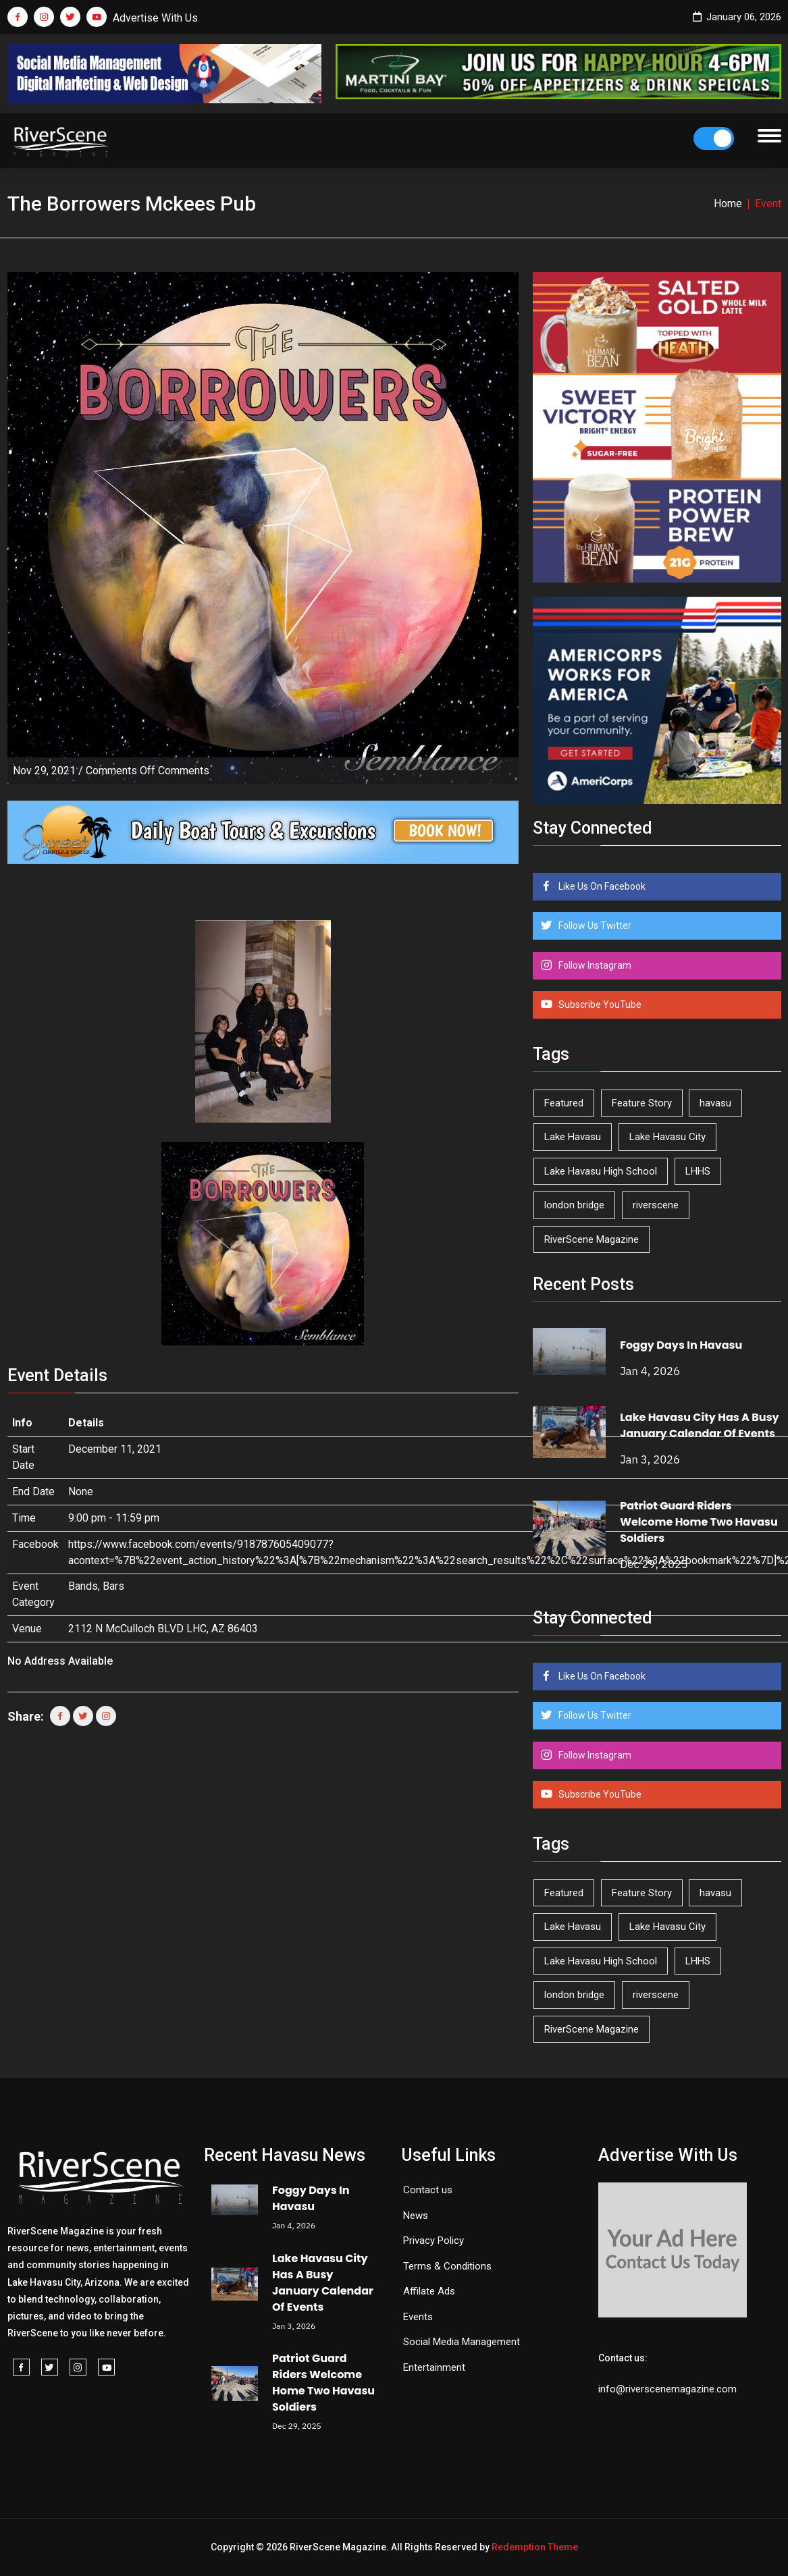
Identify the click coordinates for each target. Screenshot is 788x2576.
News (415, 2215)
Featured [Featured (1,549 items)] (563, 1103)
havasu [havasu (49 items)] (715, 1103)
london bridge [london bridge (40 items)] (574, 1205)
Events (418, 2317)
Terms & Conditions (447, 2266)
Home (728, 203)
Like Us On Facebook (601, 886)
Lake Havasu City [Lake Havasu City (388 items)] (667, 1137)
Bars (113, 1586)
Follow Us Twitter (593, 925)
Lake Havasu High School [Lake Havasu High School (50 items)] (600, 1171)
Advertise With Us (155, 17)
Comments (147, 770)
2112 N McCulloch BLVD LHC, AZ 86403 (163, 1628)
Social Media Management (461, 2342)
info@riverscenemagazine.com (667, 2389)
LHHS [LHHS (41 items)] (697, 1171)
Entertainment (434, 2367)
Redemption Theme (535, 2547)
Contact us (427, 2190)
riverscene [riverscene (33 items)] (656, 1205)
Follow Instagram (593, 965)
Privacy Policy (433, 2240)
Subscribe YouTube (598, 1004)
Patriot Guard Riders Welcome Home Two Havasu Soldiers (699, 1522)
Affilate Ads (429, 2291)
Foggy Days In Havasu (681, 1345)
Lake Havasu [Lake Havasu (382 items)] (572, 1137)
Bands (83, 1586)
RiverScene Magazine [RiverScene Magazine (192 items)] (591, 1239)
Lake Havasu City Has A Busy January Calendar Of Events (699, 1425)
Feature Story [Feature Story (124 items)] (642, 1103)
